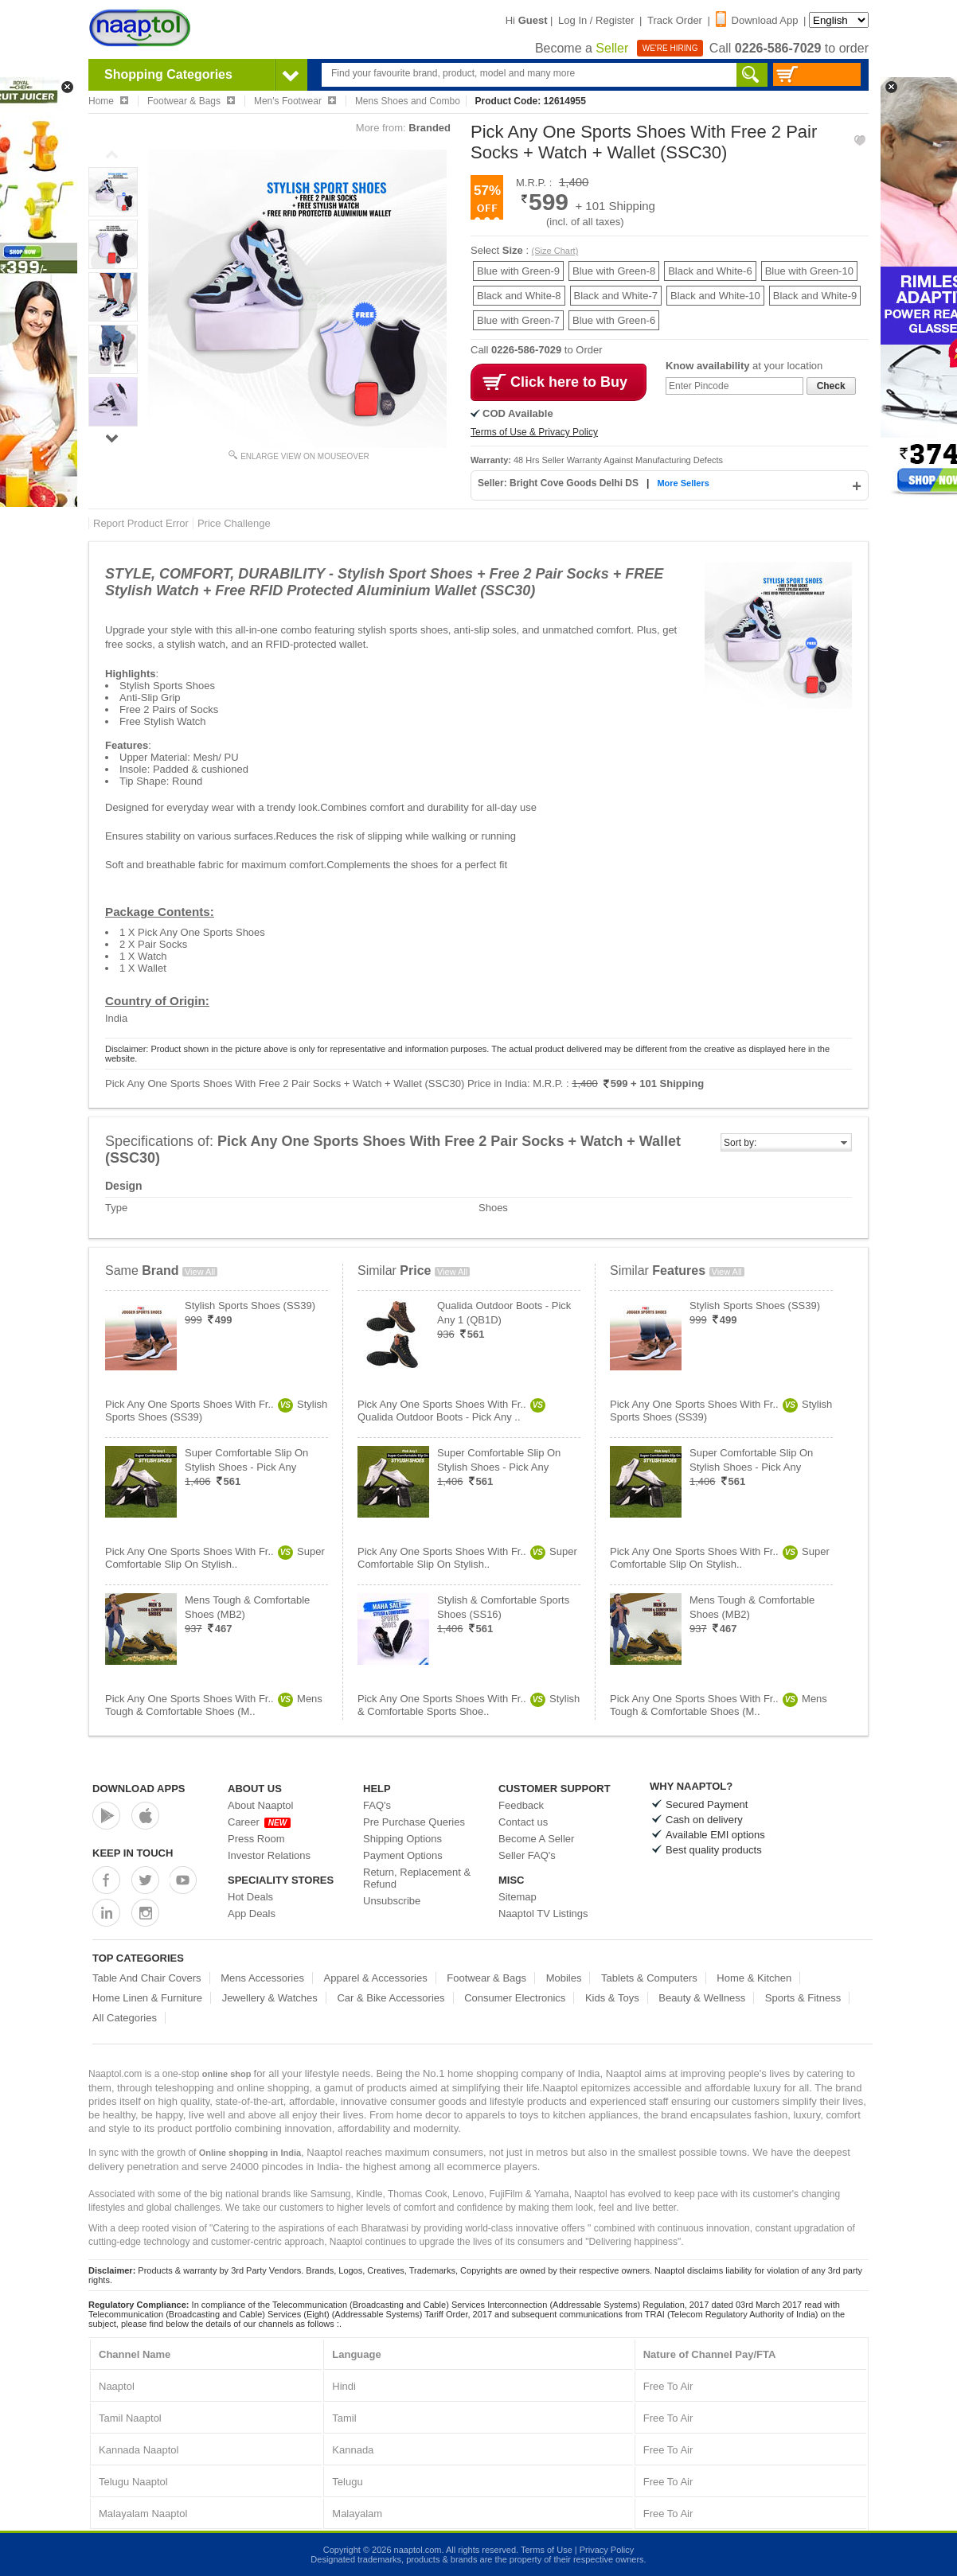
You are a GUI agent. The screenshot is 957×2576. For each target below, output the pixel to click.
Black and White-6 (710, 271)
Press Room (256, 1839)
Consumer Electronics (514, 1998)
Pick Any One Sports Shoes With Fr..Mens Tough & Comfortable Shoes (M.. (213, 1705)
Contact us (523, 1822)
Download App (757, 20)
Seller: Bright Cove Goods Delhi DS (559, 483)
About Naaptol (260, 1805)
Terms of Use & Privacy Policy (534, 432)
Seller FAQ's (527, 1855)
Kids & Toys (612, 1998)
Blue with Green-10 (809, 271)
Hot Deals (250, 1897)
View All (200, 1271)
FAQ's (377, 1805)
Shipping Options (402, 1839)
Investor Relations (269, 1855)
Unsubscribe (391, 1901)
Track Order (674, 20)
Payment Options (403, 1855)
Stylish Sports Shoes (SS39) (250, 1305)
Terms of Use (546, 2550)
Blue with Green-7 (518, 320)
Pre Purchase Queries (414, 1822)
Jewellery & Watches (270, 1998)
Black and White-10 (715, 296)
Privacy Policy (607, 2550)
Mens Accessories (262, 1978)
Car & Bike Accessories (390, 1998)
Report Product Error (141, 523)
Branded (429, 128)
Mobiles (564, 1978)
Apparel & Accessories (376, 1978)
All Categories (124, 2018)
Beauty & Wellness (701, 1998)
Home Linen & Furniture (147, 1998)
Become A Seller (536, 1839)
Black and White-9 (815, 296)
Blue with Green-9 (518, 271)
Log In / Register (596, 20)
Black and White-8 (519, 296)
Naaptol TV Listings (543, 1913)
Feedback (521, 1805)
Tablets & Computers (649, 1978)
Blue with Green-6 (613, 320)
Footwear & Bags (486, 1978)
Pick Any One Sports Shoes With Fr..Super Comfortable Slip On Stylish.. (215, 1557)
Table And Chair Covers (146, 1978)
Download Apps (139, 1789)
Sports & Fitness (803, 1998)
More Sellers (683, 483)
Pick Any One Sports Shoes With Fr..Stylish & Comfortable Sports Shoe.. (468, 1705)
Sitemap (517, 1897)
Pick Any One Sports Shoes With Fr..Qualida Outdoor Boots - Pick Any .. (451, 1410)
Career (259, 1822)
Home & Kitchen (754, 1978)
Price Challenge (234, 523)
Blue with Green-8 (613, 271)
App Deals (251, 1913)
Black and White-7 (616, 296)
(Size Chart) (555, 250)
